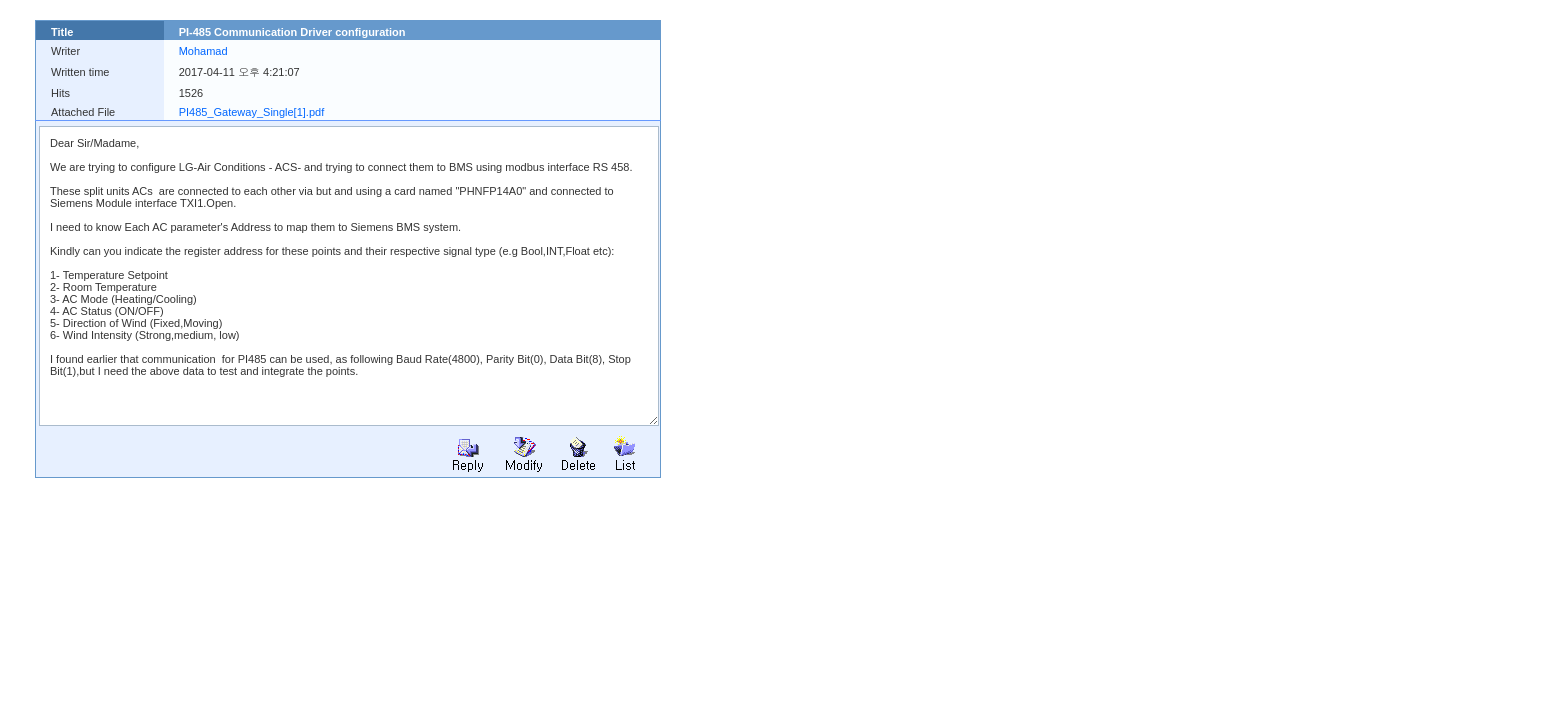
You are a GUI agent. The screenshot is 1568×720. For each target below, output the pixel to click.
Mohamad (203, 51)
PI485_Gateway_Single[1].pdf (252, 112)
